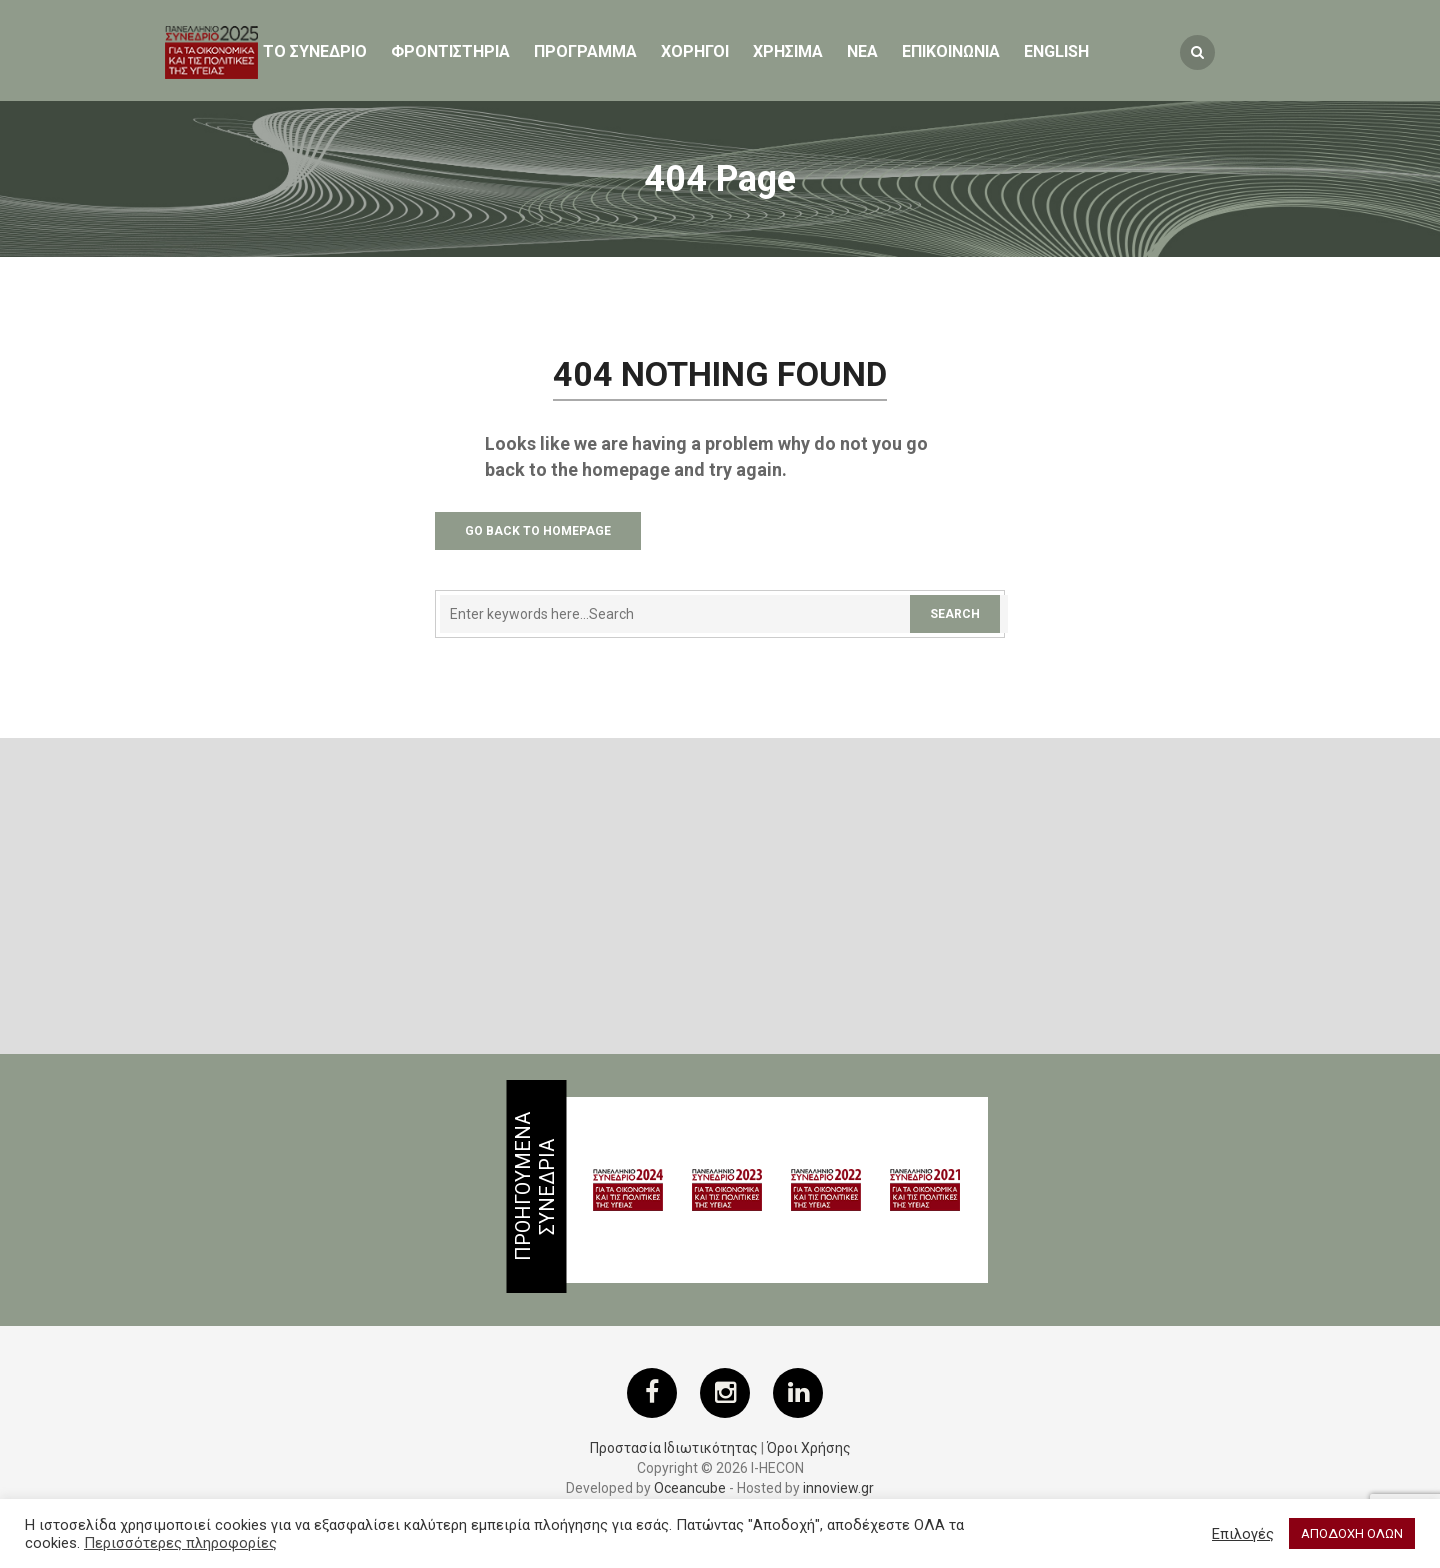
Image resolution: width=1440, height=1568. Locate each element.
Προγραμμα (585, 51)
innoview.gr (838, 1488)
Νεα (862, 51)
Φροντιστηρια (450, 51)
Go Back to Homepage (538, 531)
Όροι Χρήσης (809, 1448)
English (1056, 51)
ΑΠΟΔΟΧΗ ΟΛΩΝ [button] (1352, 1533)
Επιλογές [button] (1243, 1534)
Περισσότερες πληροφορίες (180, 1543)
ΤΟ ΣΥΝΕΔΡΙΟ (315, 51)
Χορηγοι (695, 51)
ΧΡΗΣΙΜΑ (788, 51)
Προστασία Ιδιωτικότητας (674, 1448)
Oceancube (690, 1488)
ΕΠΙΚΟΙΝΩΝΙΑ (951, 51)
